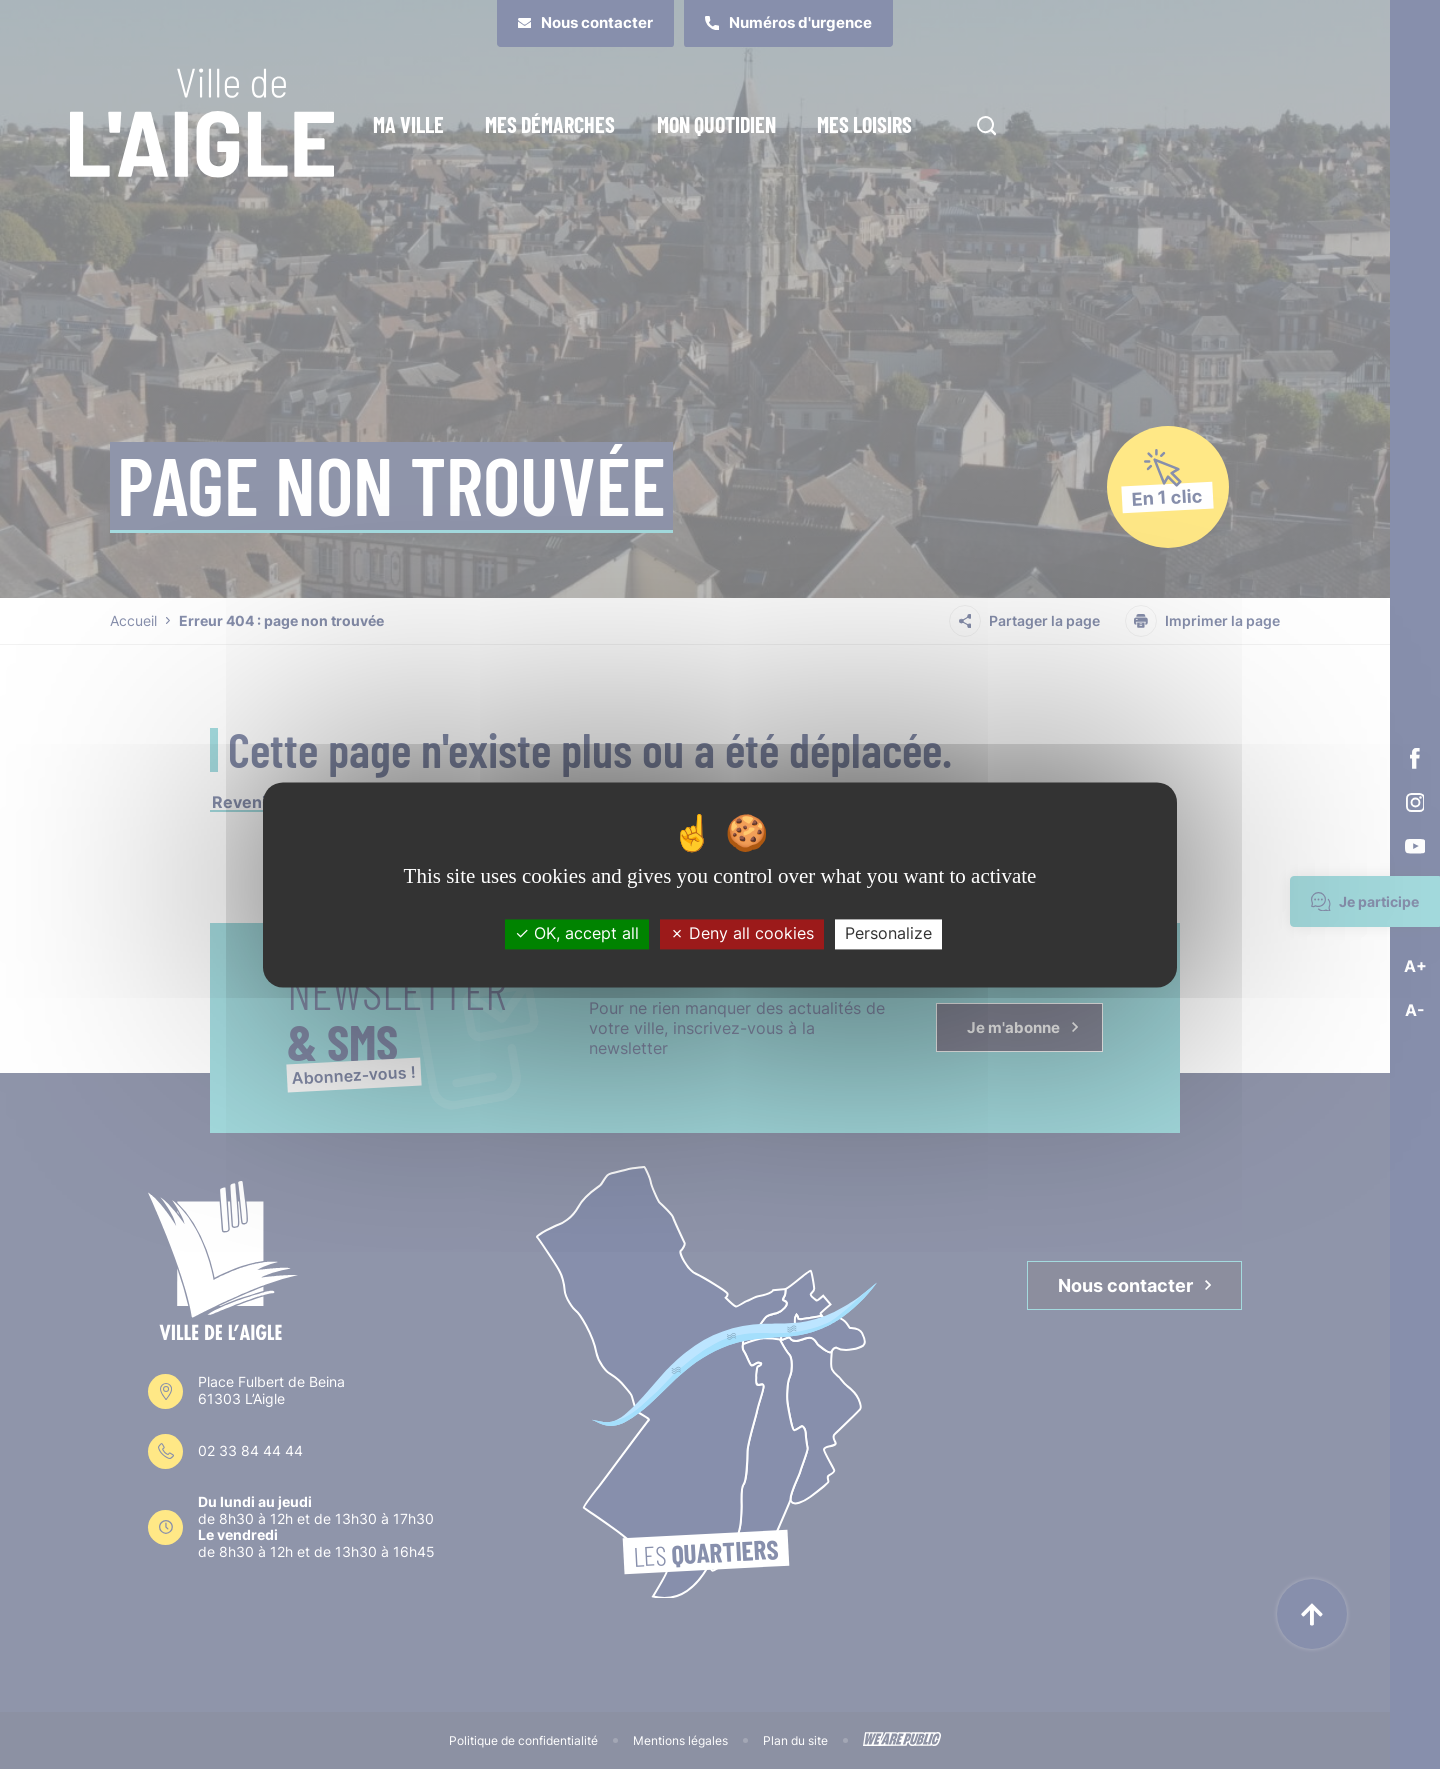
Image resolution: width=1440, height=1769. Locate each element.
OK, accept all (577, 934)
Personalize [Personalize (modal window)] (888, 934)
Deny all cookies (742, 934)
